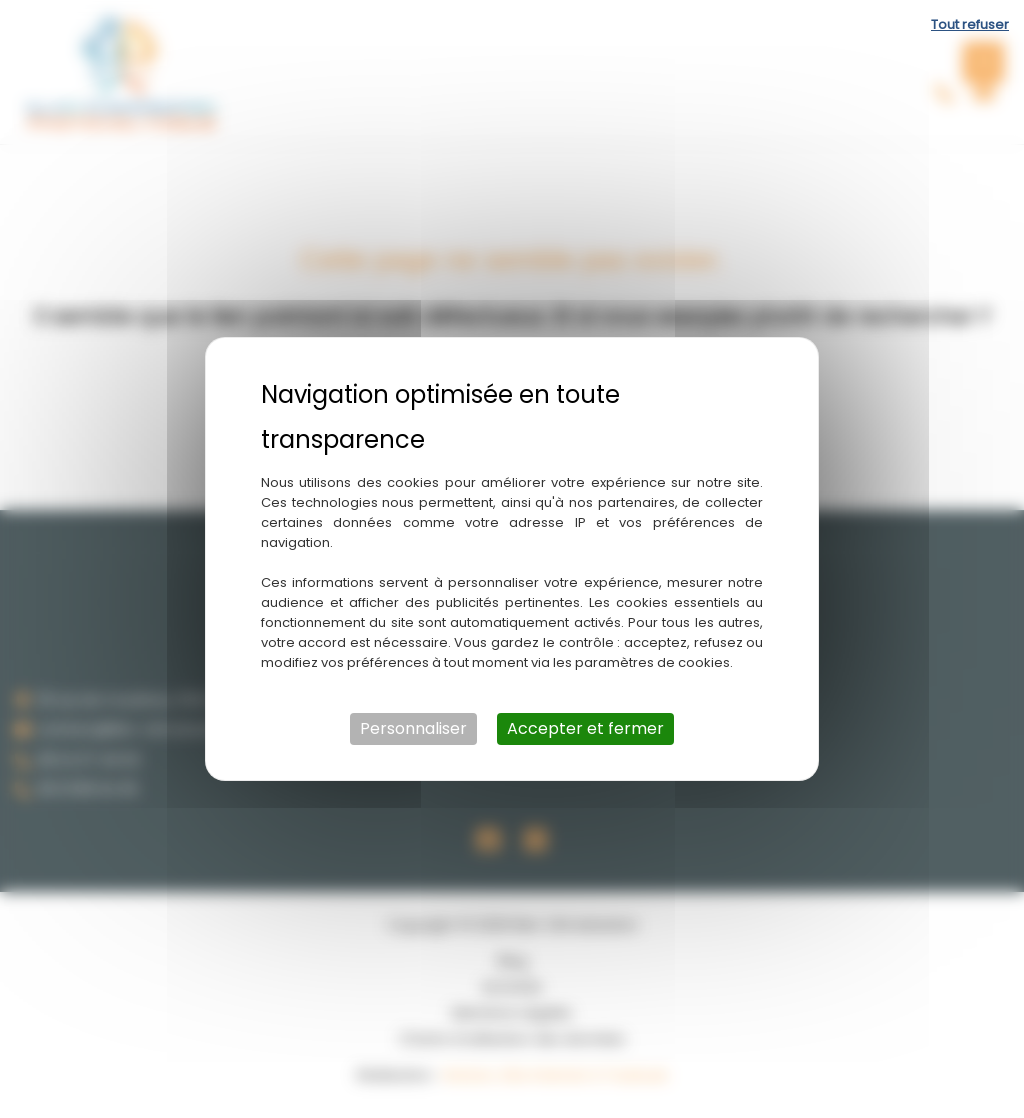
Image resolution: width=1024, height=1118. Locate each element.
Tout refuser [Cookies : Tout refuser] (970, 24)
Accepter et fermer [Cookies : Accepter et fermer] (585, 728)
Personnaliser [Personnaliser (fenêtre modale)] (413, 728)
